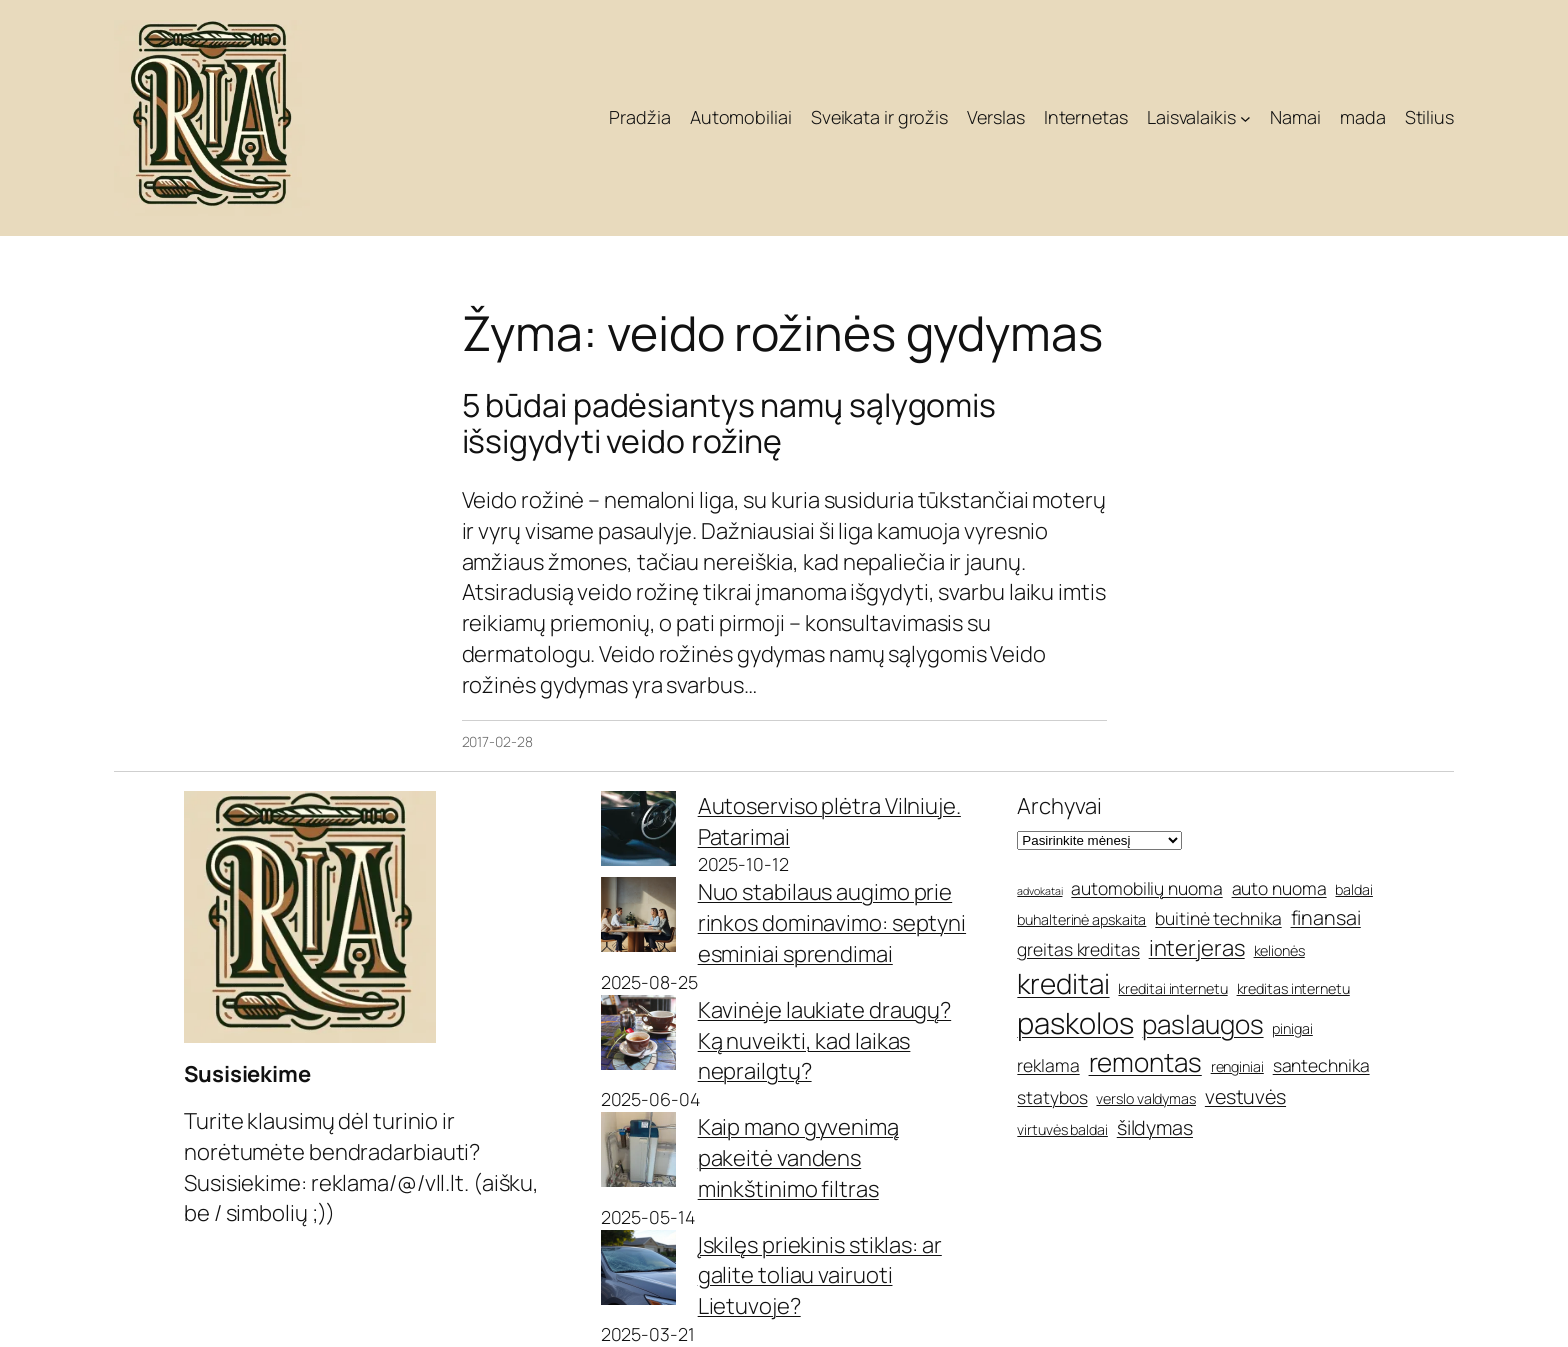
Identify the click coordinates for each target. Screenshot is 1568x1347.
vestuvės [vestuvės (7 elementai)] (1245, 1096)
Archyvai (1059, 806)
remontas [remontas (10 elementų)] (1145, 1062)
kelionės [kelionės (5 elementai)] (1279, 950)
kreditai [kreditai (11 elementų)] (1063, 983)
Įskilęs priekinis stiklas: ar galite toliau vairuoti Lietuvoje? (820, 1276)
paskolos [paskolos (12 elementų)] (1075, 1023)
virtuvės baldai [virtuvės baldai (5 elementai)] (1062, 1129)
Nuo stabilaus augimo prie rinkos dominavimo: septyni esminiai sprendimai (832, 923)
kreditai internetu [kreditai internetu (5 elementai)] (1172, 988)
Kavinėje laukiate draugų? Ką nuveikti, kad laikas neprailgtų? (825, 1041)
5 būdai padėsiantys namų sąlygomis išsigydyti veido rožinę (729, 423)
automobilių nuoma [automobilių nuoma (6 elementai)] (1146, 888)
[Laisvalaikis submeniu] (1245, 118)
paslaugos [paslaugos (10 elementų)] (1202, 1024)
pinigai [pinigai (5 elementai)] (1292, 1028)
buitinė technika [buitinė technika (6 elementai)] (1218, 918)
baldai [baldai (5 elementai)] (1353, 889)
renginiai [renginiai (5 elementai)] (1237, 1066)
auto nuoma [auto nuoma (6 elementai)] (1279, 888)
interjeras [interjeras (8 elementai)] (1197, 948)
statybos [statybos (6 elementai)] (1052, 1097)
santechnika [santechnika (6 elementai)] (1321, 1065)
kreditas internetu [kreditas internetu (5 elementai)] (1293, 988)
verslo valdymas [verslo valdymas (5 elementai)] (1146, 1098)
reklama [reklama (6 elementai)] (1048, 1065)
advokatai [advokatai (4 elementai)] (1039, 891)
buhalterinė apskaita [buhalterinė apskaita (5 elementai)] (1081, 919)
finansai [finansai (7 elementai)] (1326, 917)
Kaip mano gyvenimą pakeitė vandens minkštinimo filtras (798, 1158)
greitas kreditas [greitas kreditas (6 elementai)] (1078, 949)
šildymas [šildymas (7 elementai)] (1155, 1127)
